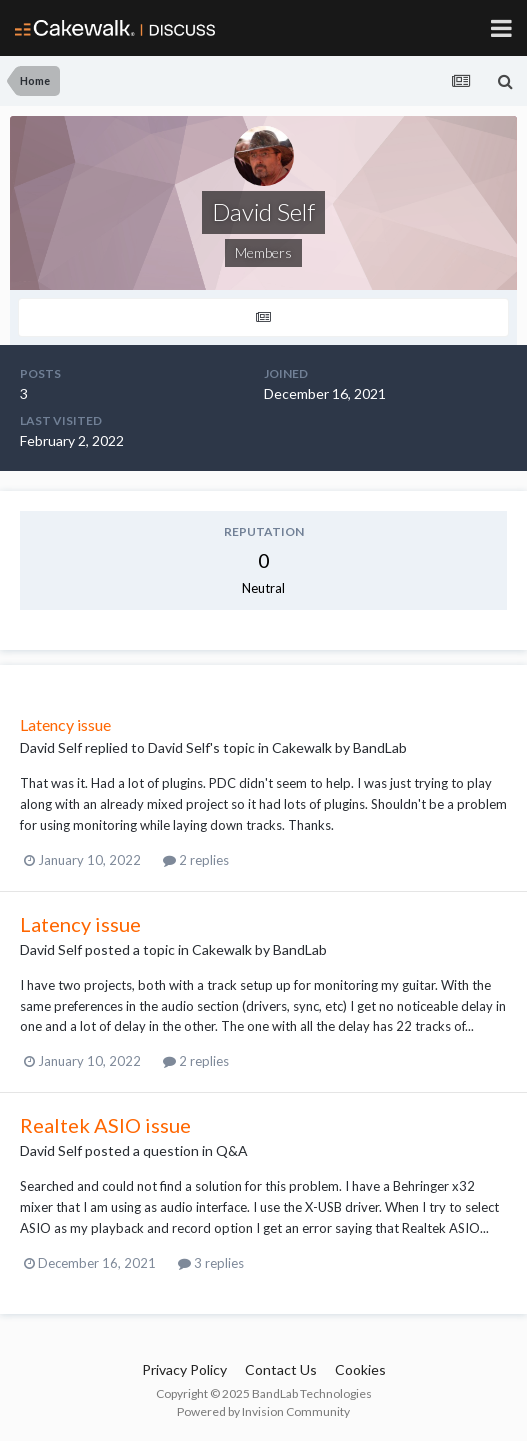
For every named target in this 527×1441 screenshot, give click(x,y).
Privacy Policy (184, 1369)
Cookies (360, 1369)
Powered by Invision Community (263, 1411)
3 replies (211, 1263)
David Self (51, 747)
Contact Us (281, 1369)
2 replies (196, 860)
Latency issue (65, 724)
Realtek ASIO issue (105, 1125)
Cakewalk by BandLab (339, 747)
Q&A (232, 1150)
